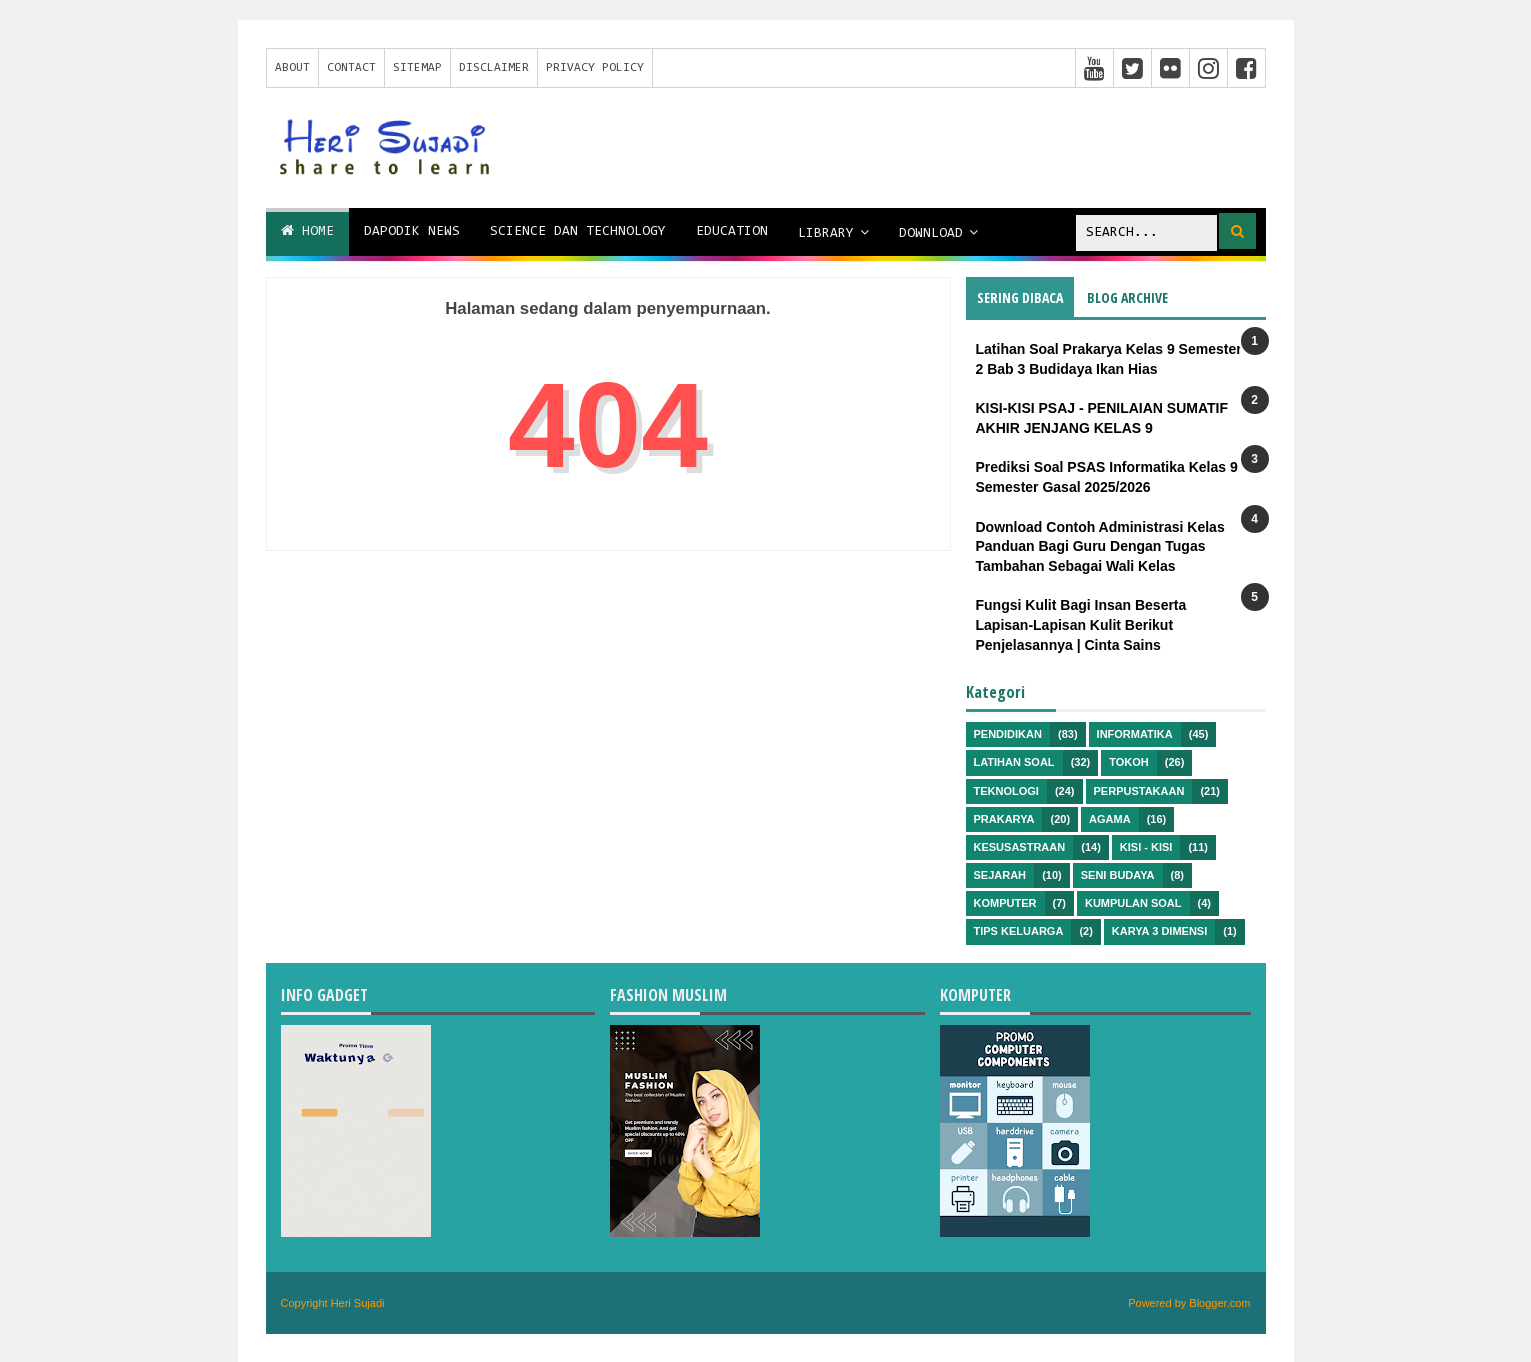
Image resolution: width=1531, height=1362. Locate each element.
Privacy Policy (595, 68)
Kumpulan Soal (1133, 903)
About (292, 68)
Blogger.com (1219, 1303)
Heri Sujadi (358, 1303)
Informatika (1135, 734)
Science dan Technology (578, 232)
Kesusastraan (1020, 847)
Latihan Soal (1014, 762)
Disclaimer (494, 68)
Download (931, 234)
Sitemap (417, 68)
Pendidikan (1008, 734)
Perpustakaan (1139, 791)
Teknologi (1006, 791)
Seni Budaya (1118, 875)
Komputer (1005, 903)
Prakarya (1004, 819)
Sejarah (1000, 875)
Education (732, 232)
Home (307, 231)
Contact (351, 68)
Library (826, 234)
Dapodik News (412, 232)
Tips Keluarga (1019, 931)
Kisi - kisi (1146, 847)
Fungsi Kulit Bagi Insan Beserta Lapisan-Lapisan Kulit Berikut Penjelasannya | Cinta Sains (1081, 624)
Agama (1110, 819)
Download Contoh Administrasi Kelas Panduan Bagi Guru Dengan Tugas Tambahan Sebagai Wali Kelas (1100, 546)
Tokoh (1129, 762)
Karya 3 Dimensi (1159, 931)
